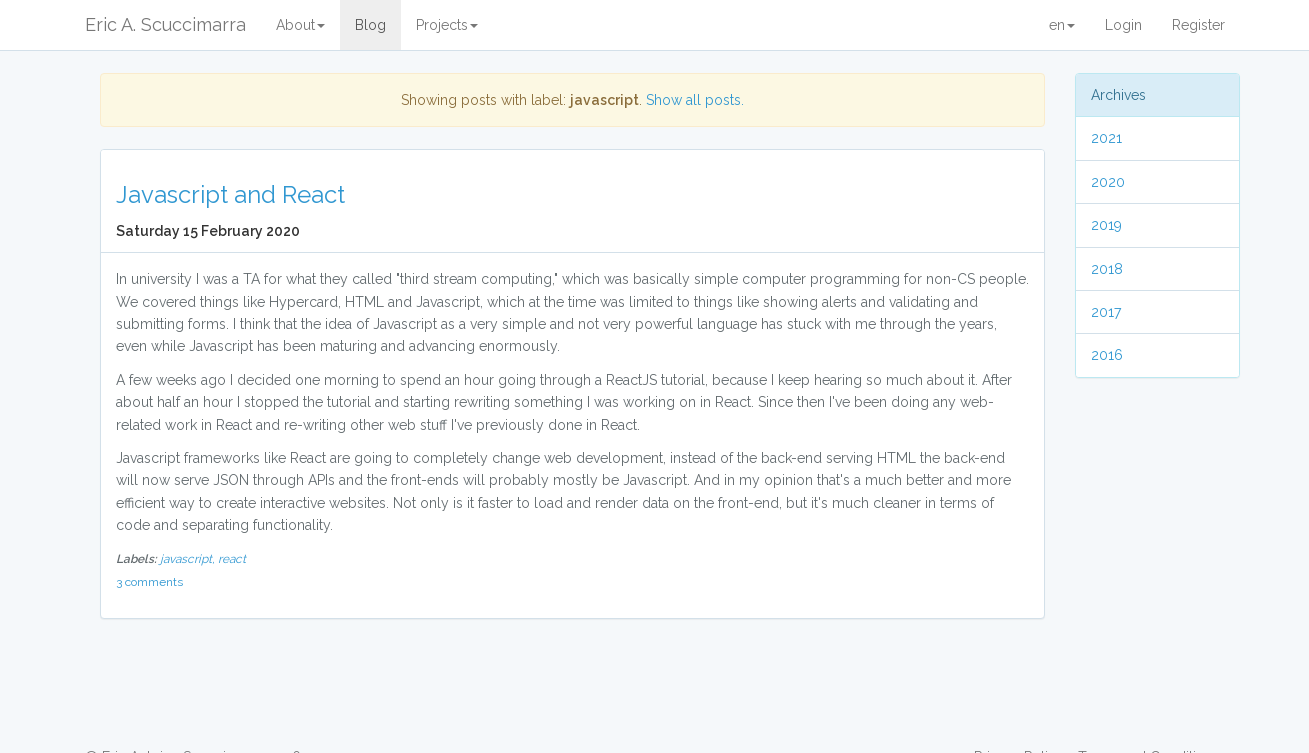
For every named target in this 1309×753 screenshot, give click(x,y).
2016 (1107, 355)
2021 (1106, 138)
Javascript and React (230, 194)
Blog (370, 25)
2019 (1106, 225)
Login (1123, 25)
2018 (1107, 269)
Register (1198, 25)
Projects (447, 25)
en (1062, 25)
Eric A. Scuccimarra (165, 24)
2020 (1108, 182)
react (232, 559)
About (300, 25)
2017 (1106, 312)
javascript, (189, 559)
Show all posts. (695, 100)
